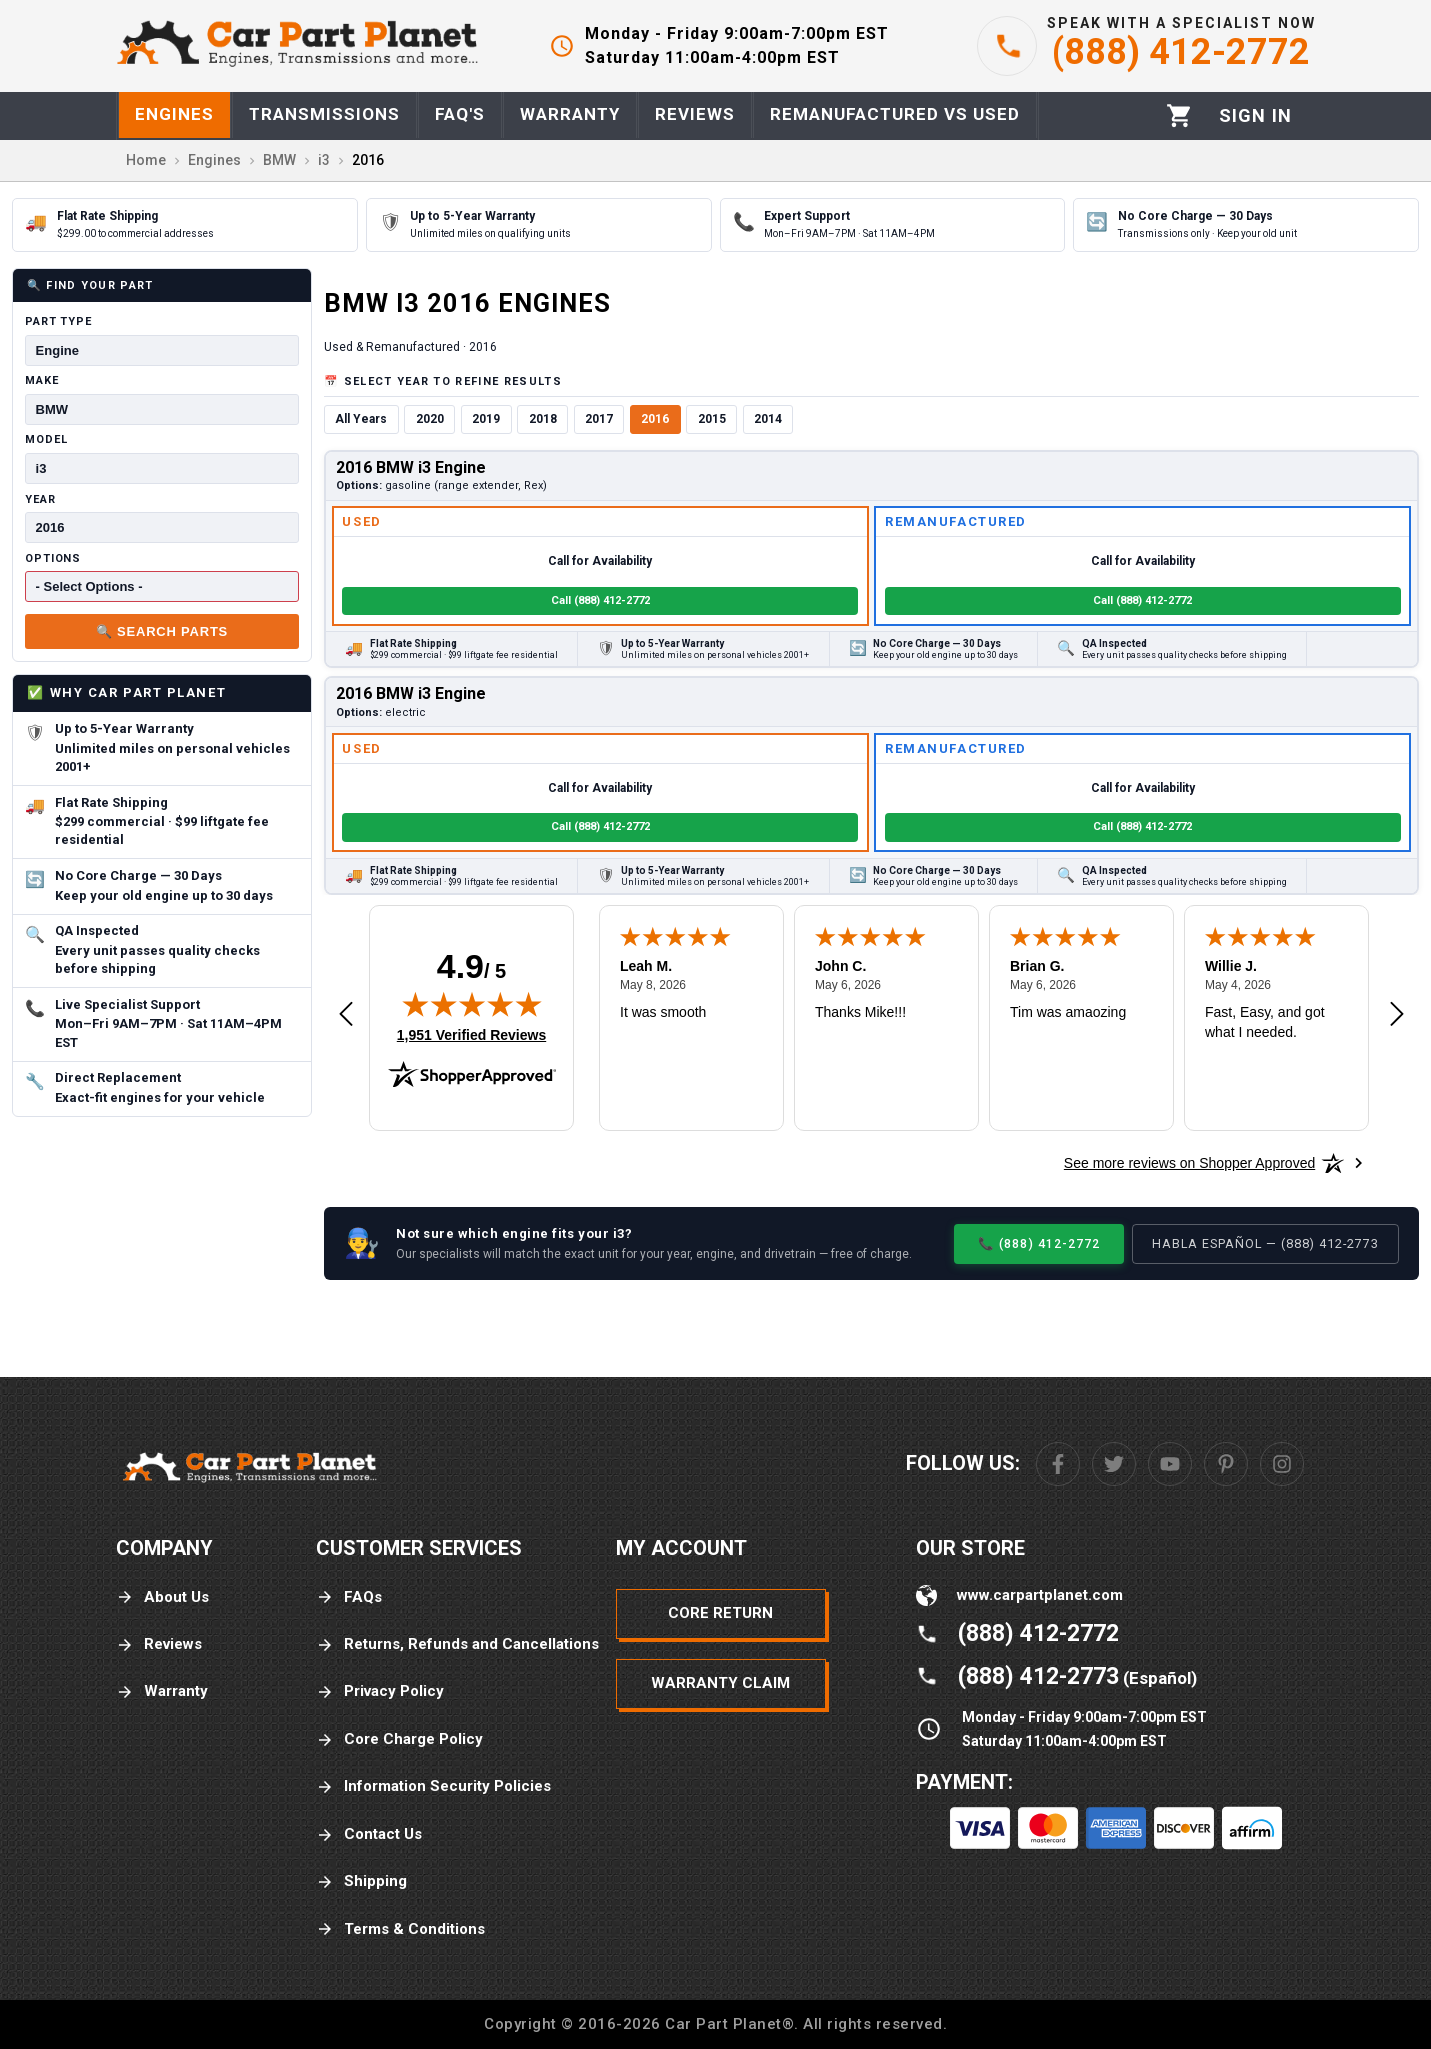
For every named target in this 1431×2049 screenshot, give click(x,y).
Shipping (361, 1881)
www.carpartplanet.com (1040, 1595)
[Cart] (1179, 115)
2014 (768, 419)
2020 (430, 419)
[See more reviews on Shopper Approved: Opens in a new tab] (1189, 1163)
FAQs (349, 1597)
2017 (599, 419)
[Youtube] (1170, 1464)
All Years (361, 419)
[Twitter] (1114, 1464)
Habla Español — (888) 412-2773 (1265, 1243)
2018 (543, 419)
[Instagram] (1282, 1464)
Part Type (58, 321)
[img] (472, 1004)
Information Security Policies (433, 1786)
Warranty (162, 1691)
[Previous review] (346, 1015)
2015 (712, 419)
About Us (162, 1597)
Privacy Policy (380, 1691)
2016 (655, 419)
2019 (486, 419)
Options (53, 558)
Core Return (720, 1613)
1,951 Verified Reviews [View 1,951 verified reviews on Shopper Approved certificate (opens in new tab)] (471, 1034)
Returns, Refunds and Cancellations (457, 1644)
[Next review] (1397, 1015)
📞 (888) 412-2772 (1039, 1243)
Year (40, 499)
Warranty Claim (720, 1683)
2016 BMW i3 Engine (411, 467)
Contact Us (369, 1834)
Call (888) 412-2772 (600, 600)
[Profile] (1255, 116)
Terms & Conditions (400, 1929)
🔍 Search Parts (162, 631)
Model (46, 439)
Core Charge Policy (399, 1739)
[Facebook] (1058, 1464)
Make (42, 380)
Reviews (159, 1644)
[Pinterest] (1226, 1464)
